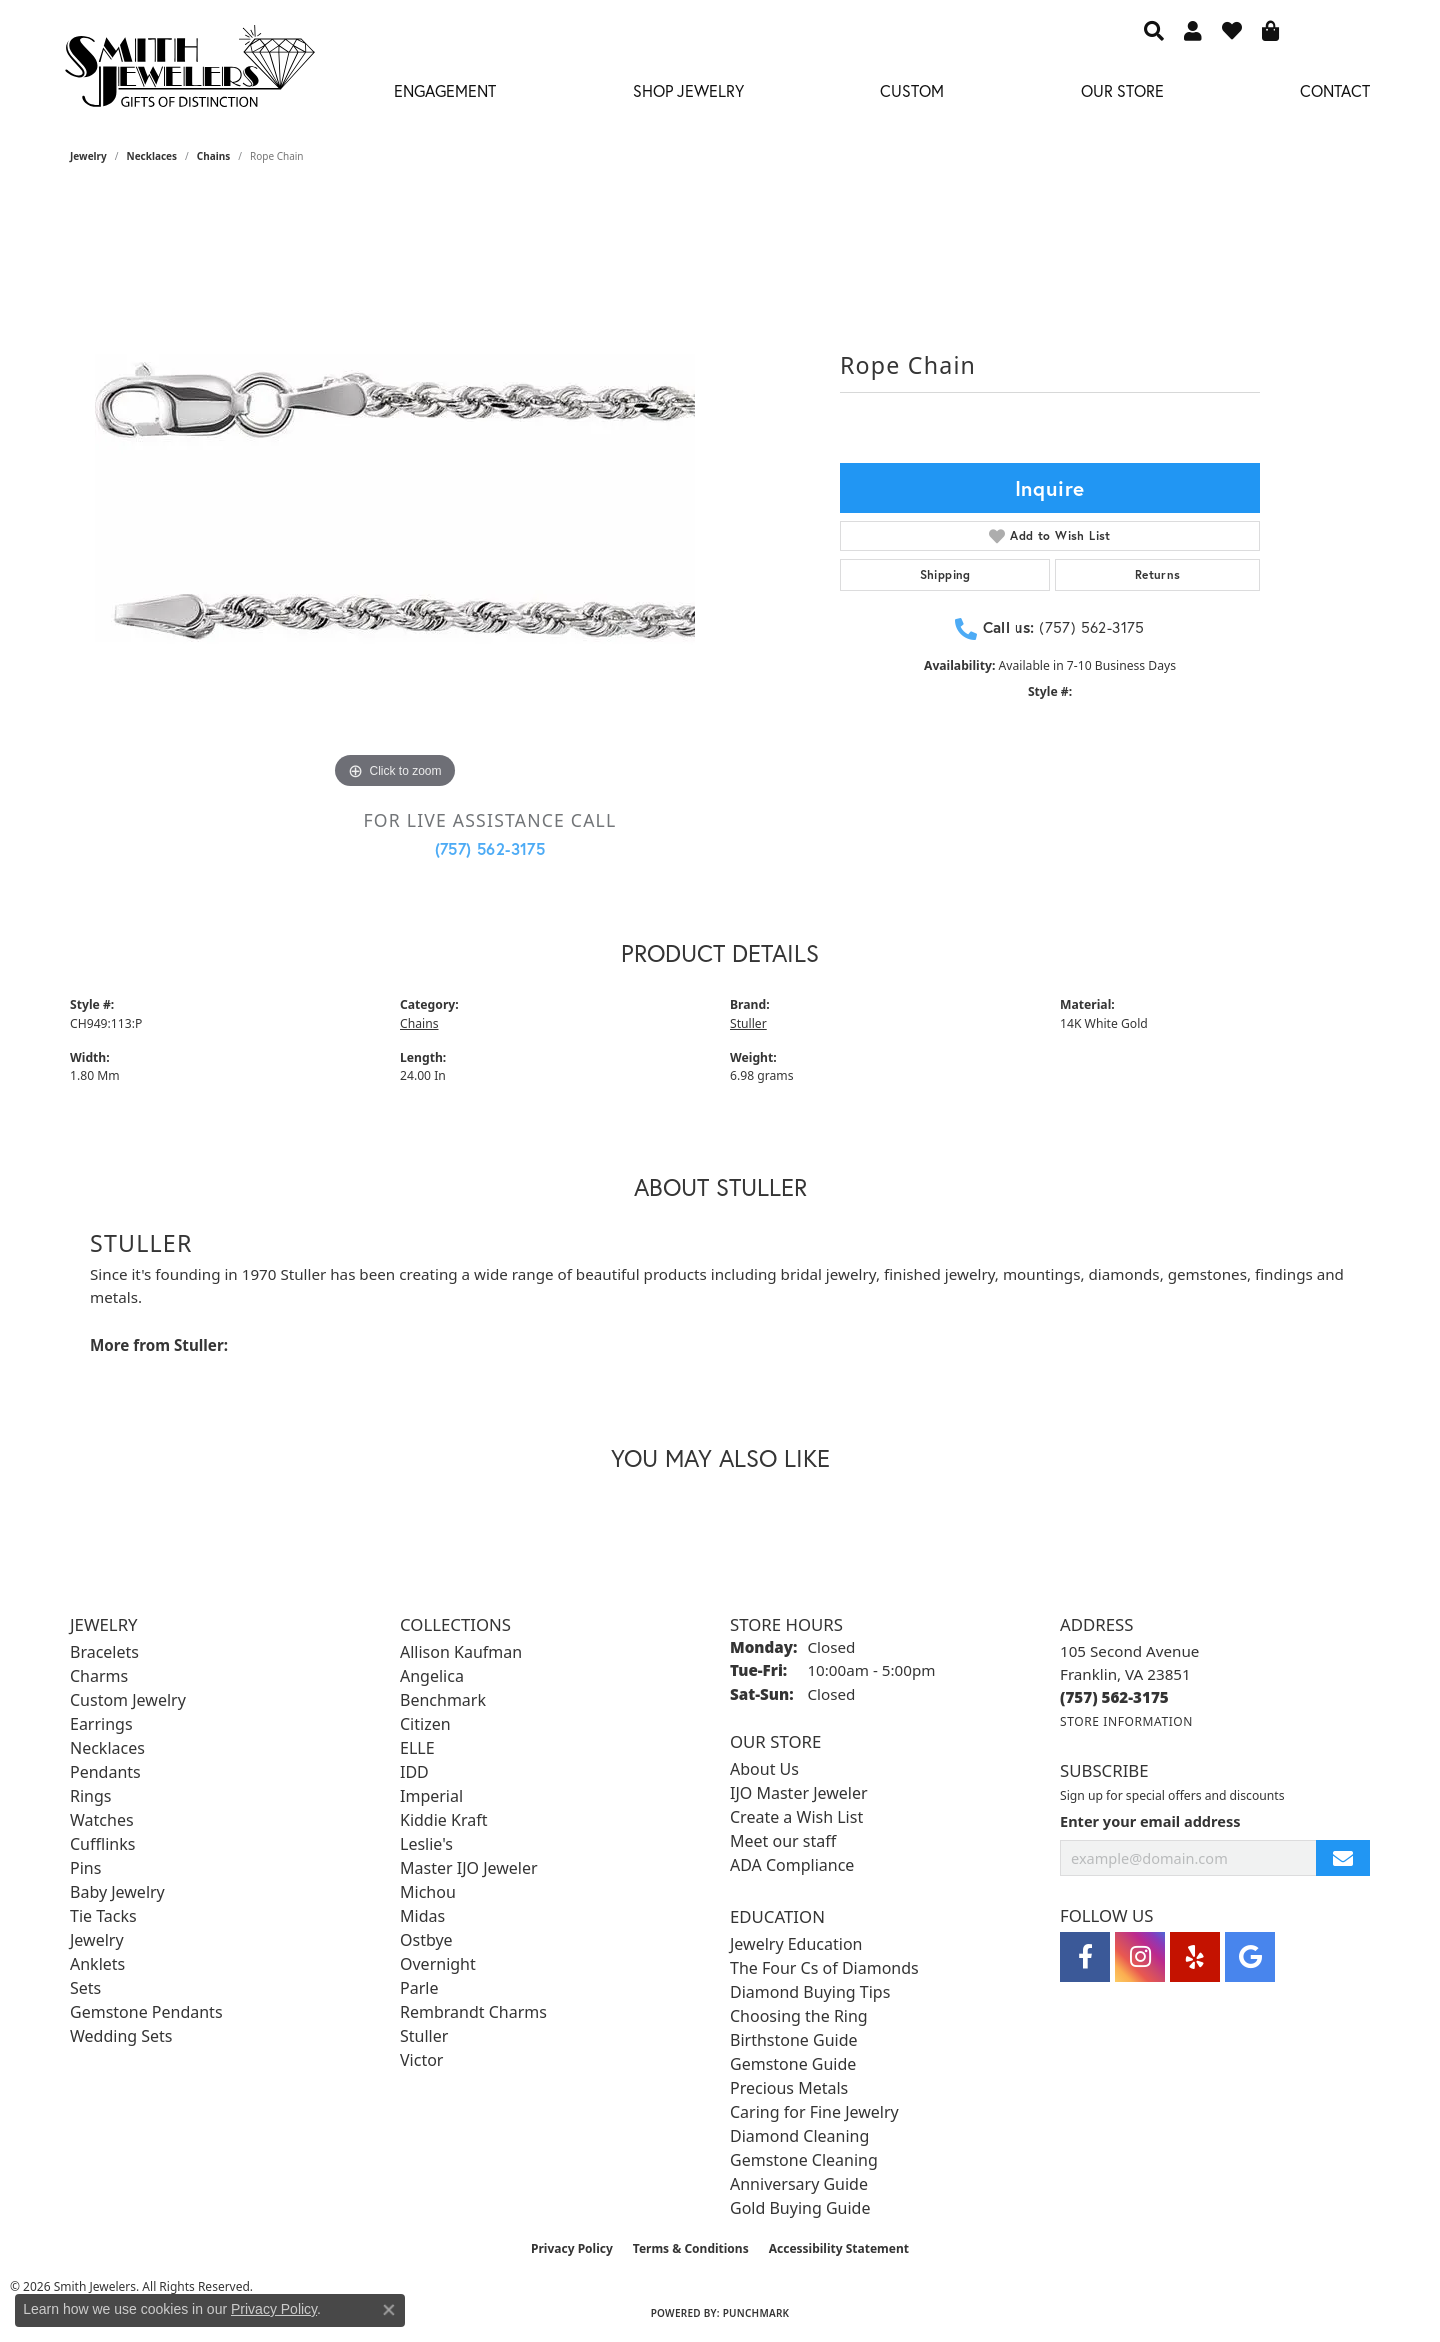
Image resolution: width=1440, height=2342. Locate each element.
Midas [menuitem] (422, 1916)
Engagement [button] (445, 90)
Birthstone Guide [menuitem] (794, 2040)
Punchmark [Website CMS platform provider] (756, 2313)
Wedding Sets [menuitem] (121, 2036)
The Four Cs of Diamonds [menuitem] (824, 1968)
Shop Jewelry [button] (688, 90)
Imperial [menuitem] (431, 1796)
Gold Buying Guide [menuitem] (800, 2208)
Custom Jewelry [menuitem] (128, 1700)
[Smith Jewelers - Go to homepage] (189, 72)
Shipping (945, 574)
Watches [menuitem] (102, 1820)
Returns (1158, 574)
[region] (395, 494)
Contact (1335, 90)
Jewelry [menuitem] (97, 1940)
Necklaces (152, 156)
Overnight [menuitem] (438, 1964)
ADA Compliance (792, 1865)
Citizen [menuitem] (425, 1724)
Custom (912, 90)
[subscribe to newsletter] (1343, 1858)
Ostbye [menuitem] (426, 1940)
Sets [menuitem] (85, 1988)
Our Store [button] (1122, 90)
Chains (213, 156)
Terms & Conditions (691, 2248)
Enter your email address (1150, 1821)
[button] (1154, 30)
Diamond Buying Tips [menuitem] (810, 1992)
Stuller (748, 1023)
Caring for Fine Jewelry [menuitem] (814, 2112)
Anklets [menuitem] (97, 1964)
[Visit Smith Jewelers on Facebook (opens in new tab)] (1085, 1957)
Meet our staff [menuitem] (783, 1841)
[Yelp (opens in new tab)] (1195, 1957)
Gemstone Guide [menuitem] (793, 2064)
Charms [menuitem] (99, 1676)
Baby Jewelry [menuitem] (117, 1892)
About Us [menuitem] (764, 1769)
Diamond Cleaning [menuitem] (799, 2136)
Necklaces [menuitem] (107, 1748)
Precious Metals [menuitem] (789, 2088)
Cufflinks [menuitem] (102, 1844)
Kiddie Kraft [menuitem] (443, 1820)
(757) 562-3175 (490, 848)
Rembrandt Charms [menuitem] (473, 2012)
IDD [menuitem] (414, 1772)
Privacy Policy (572, 2248)
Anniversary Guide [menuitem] (799, 2184)
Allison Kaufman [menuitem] (461, 1652)
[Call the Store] (1114, 1697)
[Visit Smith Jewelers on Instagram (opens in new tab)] (1140, 1957)
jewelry (88, 156)
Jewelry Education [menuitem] (796, 1944)
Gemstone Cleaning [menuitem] (804, 2160)
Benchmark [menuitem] (443, 1700)
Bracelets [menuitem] (104, 1652)
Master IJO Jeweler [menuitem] (469, 1868)
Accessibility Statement (839, 2248)
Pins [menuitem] (85, 1868)
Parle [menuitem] (419, 1988)
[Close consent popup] (389, 2310)
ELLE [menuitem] (417, 1748)
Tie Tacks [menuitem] (103, 1916)
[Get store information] (1126, 1721)
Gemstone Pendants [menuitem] (146, 2012)
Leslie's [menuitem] (426, 1844)
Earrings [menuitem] (101, 1724)
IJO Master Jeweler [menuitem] (799, 1793)
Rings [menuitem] (90, 1796)
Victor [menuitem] (421, 2060)
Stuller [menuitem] (424, 2036)
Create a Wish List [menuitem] (796, 1817)
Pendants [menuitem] (105, 1772)
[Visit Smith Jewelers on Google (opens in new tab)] (1250, 1957)
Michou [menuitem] (428, 1892)
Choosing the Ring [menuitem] (799, 2016)
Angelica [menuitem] (432, 1676)
